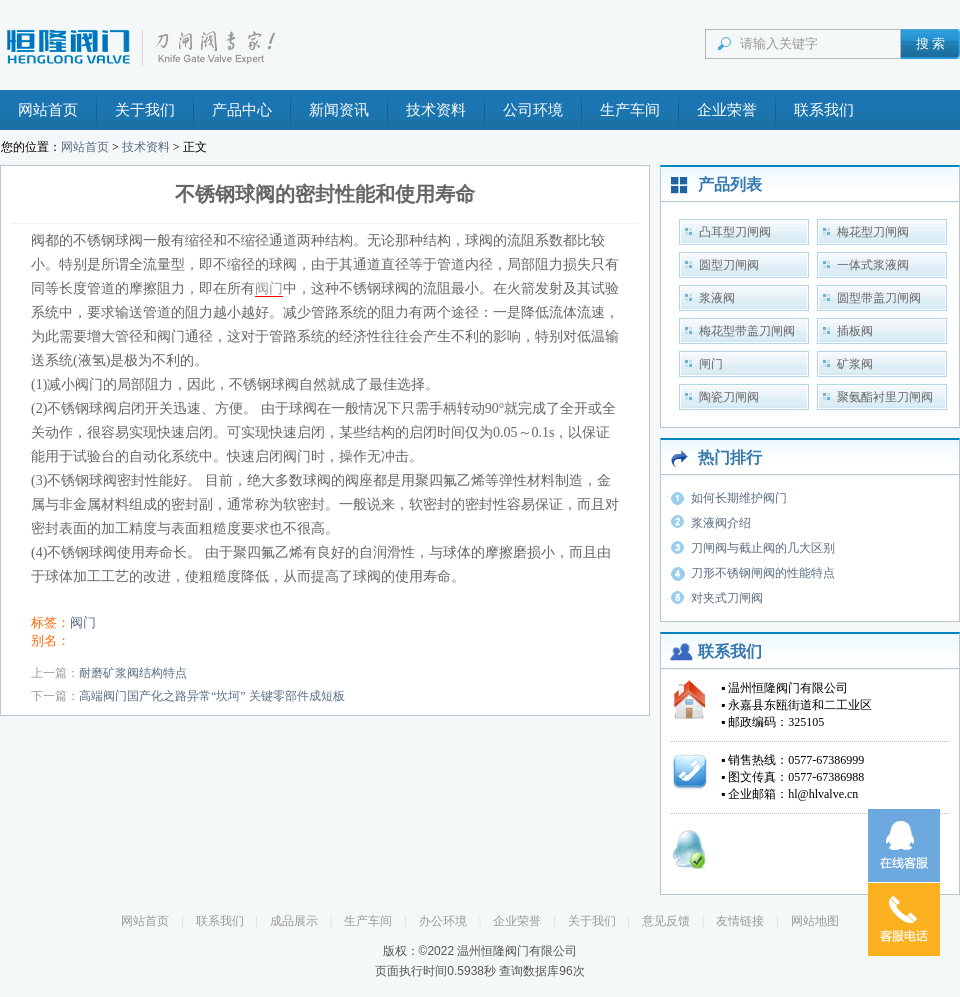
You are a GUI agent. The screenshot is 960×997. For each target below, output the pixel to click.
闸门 (711, 364)
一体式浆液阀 (873, 265)
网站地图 (815, 921)
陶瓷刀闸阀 (729, 397)
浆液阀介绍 (721, 523)
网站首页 (48, 110)
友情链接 (740, 921)
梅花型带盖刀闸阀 (747, 331)
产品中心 (242, 110)
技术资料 (436, 110)
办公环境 (443, 921)
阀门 (269, 288)
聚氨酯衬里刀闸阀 (885, 397)
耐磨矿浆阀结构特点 (133, 673)
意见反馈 (666, 921)
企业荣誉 (727, 110)
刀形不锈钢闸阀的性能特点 (763, 573)
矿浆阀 (855, 364)
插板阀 (855, 331)
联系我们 (824, 110)
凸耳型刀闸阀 (735, 232)
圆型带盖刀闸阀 (879, 298)
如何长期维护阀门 (739, 498)
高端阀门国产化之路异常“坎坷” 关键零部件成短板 (212, 696)
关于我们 (145, 110)
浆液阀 (717, 298)
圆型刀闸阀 (729, 265)
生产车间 (630, 110)
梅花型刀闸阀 (873, 232)
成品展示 (294, 921)
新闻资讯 (339, 110)
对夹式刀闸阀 (727, 598)
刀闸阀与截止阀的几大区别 (763, 548)
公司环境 (533, 110)
